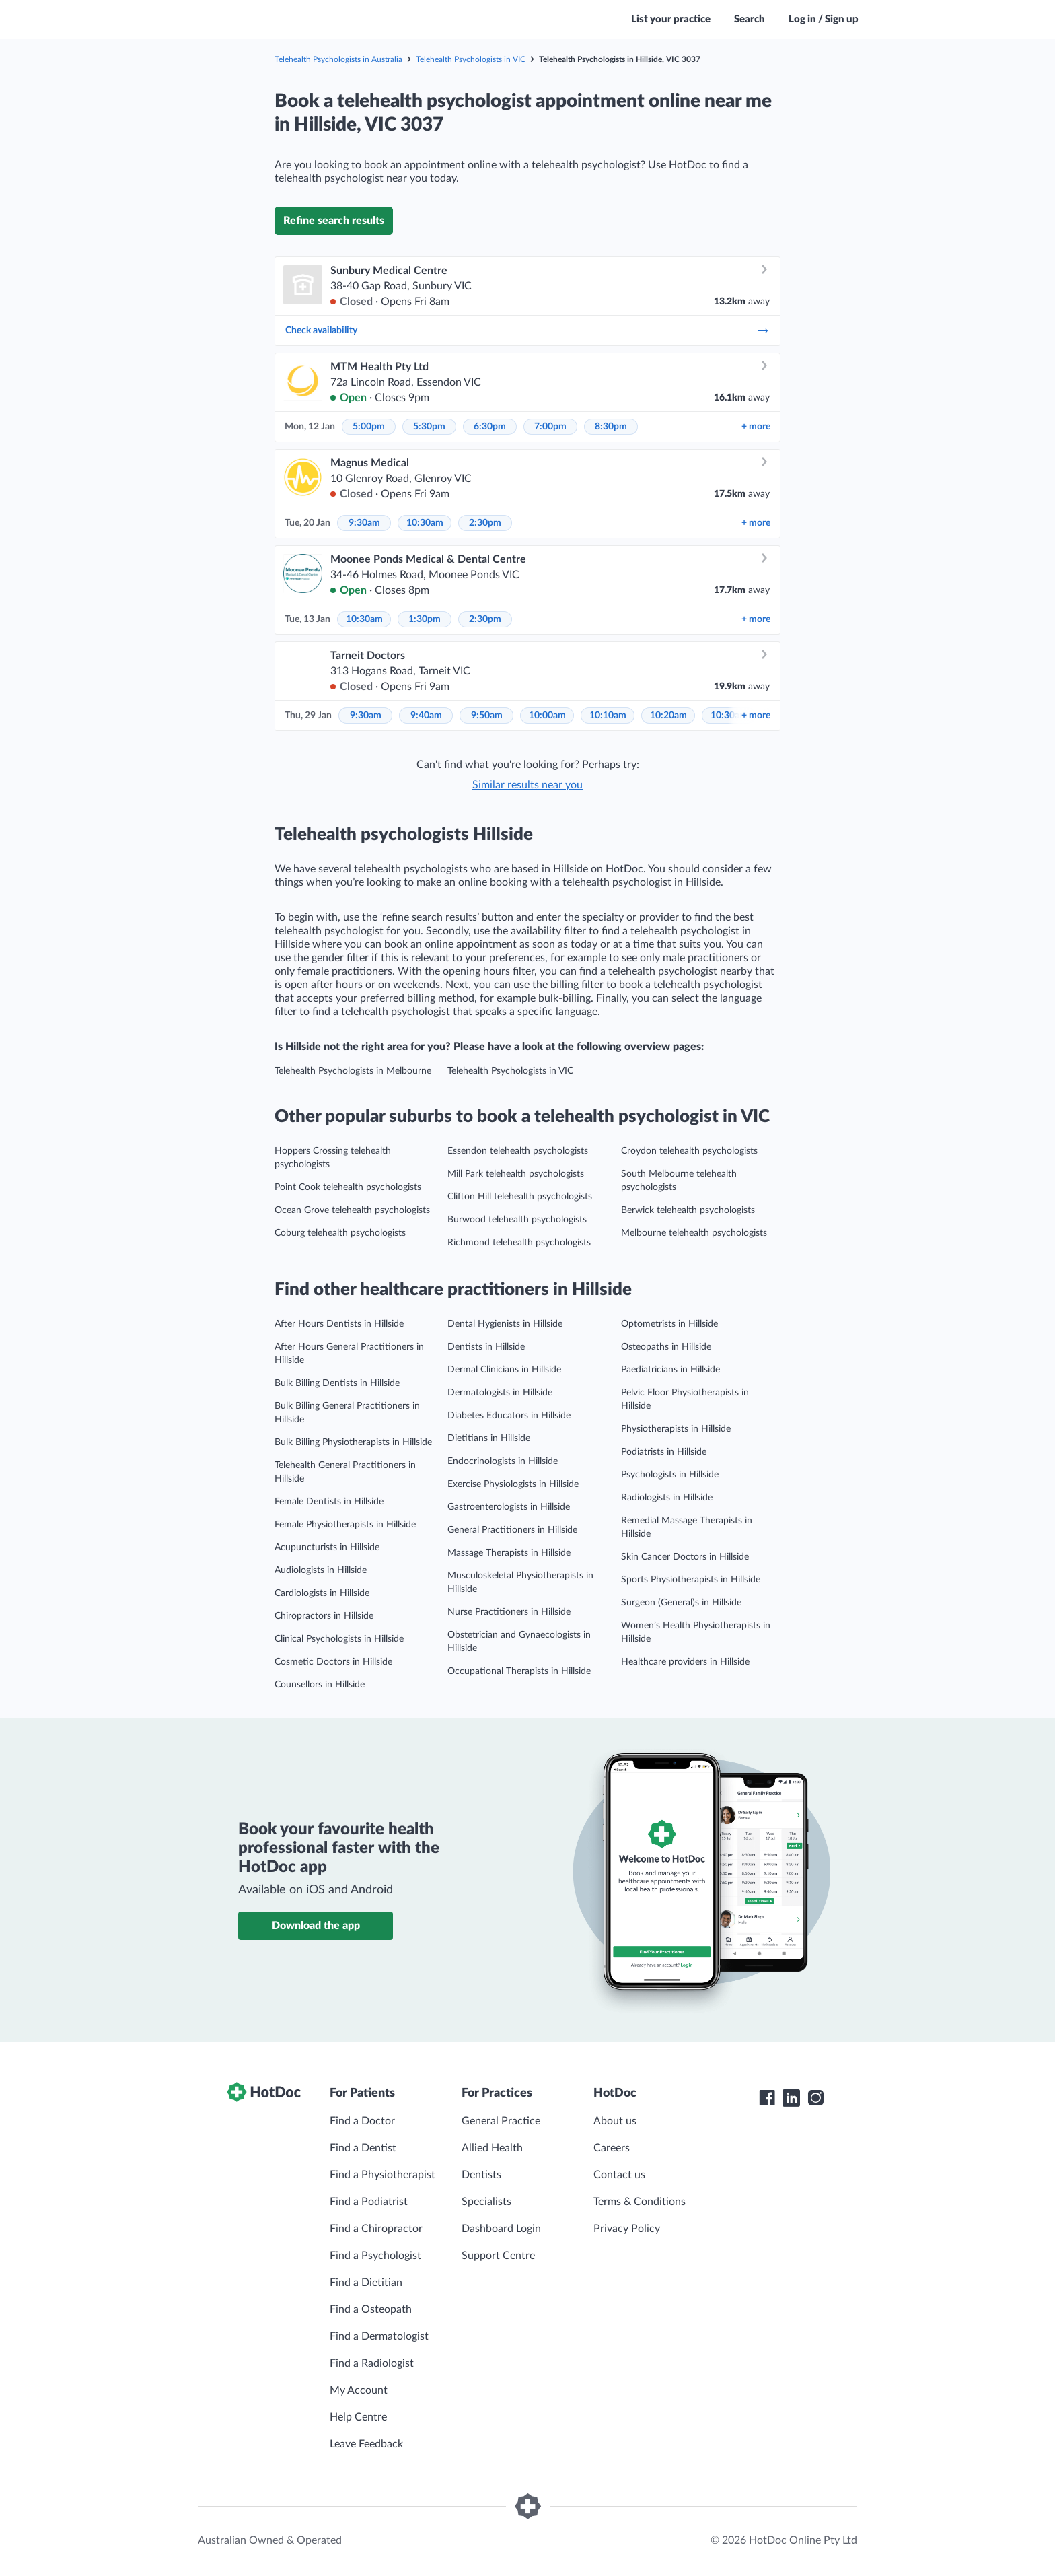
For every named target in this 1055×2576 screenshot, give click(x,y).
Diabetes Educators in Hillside (509, 1415)
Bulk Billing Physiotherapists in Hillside (353, 1442)
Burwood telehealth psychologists (517, 1219)
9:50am (487, 715)
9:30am (364, 523)
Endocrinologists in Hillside (502, 1461)
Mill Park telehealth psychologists (515, 1174)
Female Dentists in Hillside (329, 1501)
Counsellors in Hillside (320, 1685)
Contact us (619, 2174)
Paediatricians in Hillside (670, 1369)
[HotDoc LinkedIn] (791, 2098)
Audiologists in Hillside (321, 1570)
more (755, 426)
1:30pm (424, 619)
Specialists (486, 2201)
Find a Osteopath (371, 2309)
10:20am (668, 715)
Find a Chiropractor (376, 2228)
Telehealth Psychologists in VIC (470, 59)
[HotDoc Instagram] (815, 2098)
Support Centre (498, 2255)
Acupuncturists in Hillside (327, 1547)
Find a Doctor (362, 2121)
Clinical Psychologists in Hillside (339, 1639)
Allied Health (492, 2148)
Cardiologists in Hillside (322, 1593)
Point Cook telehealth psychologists (348, 1187)
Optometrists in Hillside (669, 1324)
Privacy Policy (626, 2228)
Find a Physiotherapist (382, 2174)
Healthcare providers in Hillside (685, 1662)
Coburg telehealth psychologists (340, 1233)
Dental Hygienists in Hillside (504, 1324)
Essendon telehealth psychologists (517, 1151)
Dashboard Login (501, 2228)
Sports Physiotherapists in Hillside (690, 1580)
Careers (611, 2148)
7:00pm (550, 426)
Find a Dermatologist (379, 2336)
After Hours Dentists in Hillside (339, 1324)
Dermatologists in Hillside (499, 1392)
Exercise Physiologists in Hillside (513, 1484)
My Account (359, 2390)
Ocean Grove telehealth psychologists (352, 1210)
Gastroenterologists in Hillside (508, 1507)
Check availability (527, 330)
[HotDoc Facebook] (767, 2098)
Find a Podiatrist (369, 2201)
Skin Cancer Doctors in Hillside (685, 1557)
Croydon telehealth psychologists (689, 1151)
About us (614, 2121)
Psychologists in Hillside (670, 1475)
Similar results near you (527, 784)
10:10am (607, 715)
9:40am (426, 715)
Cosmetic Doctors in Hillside (333, 1662)
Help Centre (358, 2417)
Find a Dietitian (366, 2282)
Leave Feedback (366, 2444)
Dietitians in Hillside (488, 1438)
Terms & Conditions (639, 2201)
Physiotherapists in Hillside (676, 1429)
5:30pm (429, 426)
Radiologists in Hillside (667, 1497)
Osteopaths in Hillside (666, 1347)
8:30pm (611, 426)
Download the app (316, 1925)
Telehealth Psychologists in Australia (338, 59)
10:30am (424, 523)
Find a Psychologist (375, 2255)
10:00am (547, 715)
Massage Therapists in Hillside (509, 1553)
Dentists (481, 2174)
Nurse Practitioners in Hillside (509, 1612)
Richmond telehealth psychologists (519, 1242)
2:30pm (485, 523)
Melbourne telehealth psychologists (694, 1233)
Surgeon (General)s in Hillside (681, 1602)
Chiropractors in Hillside (324, 1616)
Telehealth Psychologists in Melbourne (353, 1071)
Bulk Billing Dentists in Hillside (337, 1383)
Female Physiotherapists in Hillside (345, 1524)
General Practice (501, 2121)
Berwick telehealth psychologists (688, 1210)
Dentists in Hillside (486, 1347)
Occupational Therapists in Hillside (519, 1671)
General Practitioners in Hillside (512, 1530)
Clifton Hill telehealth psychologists (519, 1197)
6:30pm (490, 426)
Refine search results (333, 220)
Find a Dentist (363, 2148)
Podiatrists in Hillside (663, 1452)
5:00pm (369, 426)
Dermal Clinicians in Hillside (504, 1369)
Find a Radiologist (372, 2363)
